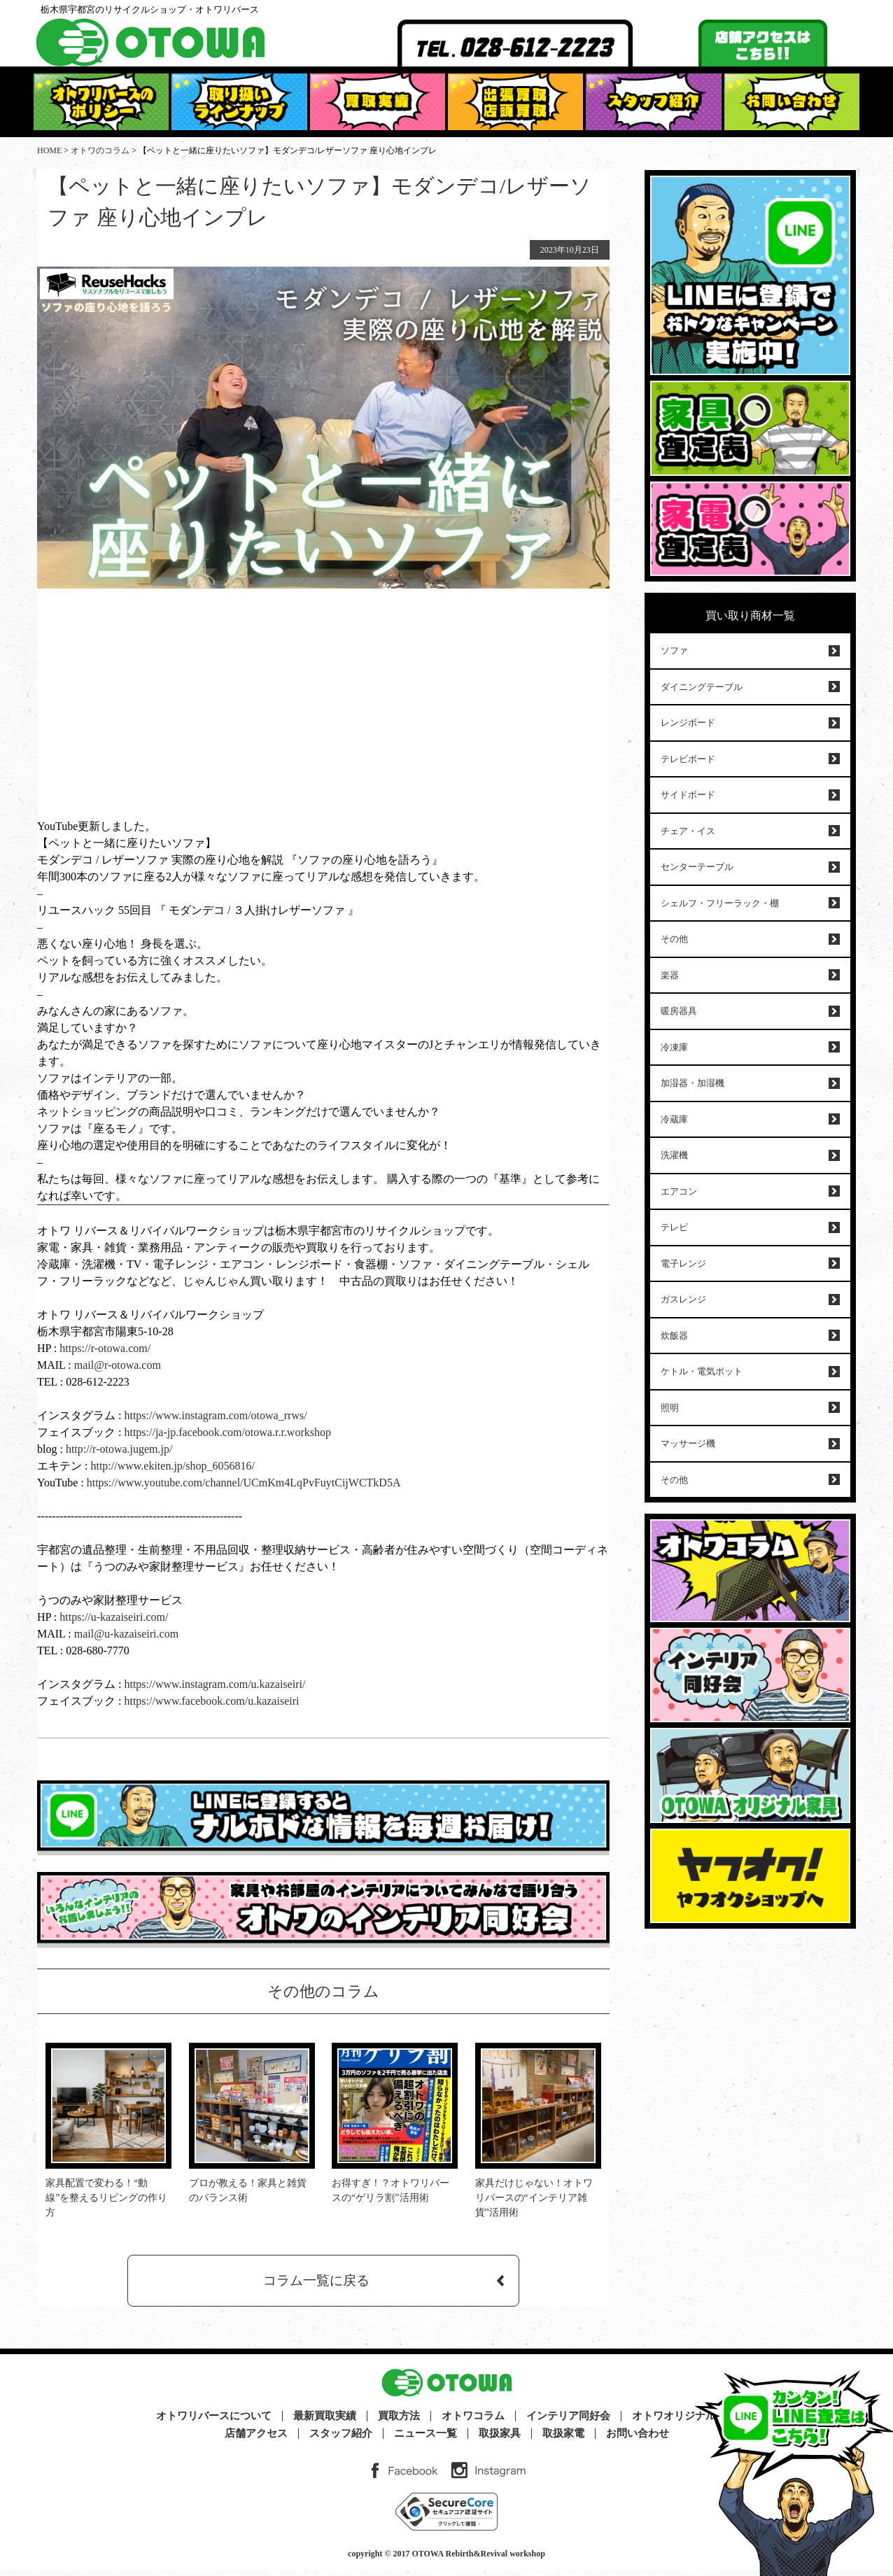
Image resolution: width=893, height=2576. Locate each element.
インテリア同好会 (568, 2421)
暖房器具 (679, 1011)
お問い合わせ (637, 2439)
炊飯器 (674, 1335)
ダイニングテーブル (702, 687)
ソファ (674, 650)
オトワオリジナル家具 (684, 2421)
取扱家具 (500, 2439)
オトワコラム (473, 2421)
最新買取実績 (324, 2421)
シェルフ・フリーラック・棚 (720, 903)
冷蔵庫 (674, 1119)
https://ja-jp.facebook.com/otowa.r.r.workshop (227, 1432)
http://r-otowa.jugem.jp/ (119, 1449)
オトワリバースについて (214, 2421)
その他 (674, 939)
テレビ (674, 1227)
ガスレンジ (683, 1299)
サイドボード (688, 794)
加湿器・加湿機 (692, 1083)
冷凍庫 (674, 1047)
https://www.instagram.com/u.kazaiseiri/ (214, 1684)
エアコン (679, 1191)
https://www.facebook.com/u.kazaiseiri (211, 1701)
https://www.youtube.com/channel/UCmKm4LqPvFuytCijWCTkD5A (244, 1482)
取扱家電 (563, 2439)
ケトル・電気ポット (702, 1371)
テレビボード (688, 759)
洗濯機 (674, 1155)
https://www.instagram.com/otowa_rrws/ (214, 1415)
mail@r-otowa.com (117, 1365)
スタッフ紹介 (340, 2439)
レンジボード (688, 722)
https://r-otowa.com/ (104, 1348)
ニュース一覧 (425, 2439)
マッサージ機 (688, 1443)
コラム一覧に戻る (316, 2283)
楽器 (670, 975)
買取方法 (399, 2421)
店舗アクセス (256, 2439)
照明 (670, 1407)
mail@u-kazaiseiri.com (126, 1634)
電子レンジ (683, 1263)
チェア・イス (688, 831)
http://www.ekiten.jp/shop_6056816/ (171, 1466)
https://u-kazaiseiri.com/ (113, 1617)
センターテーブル (697, 866)
